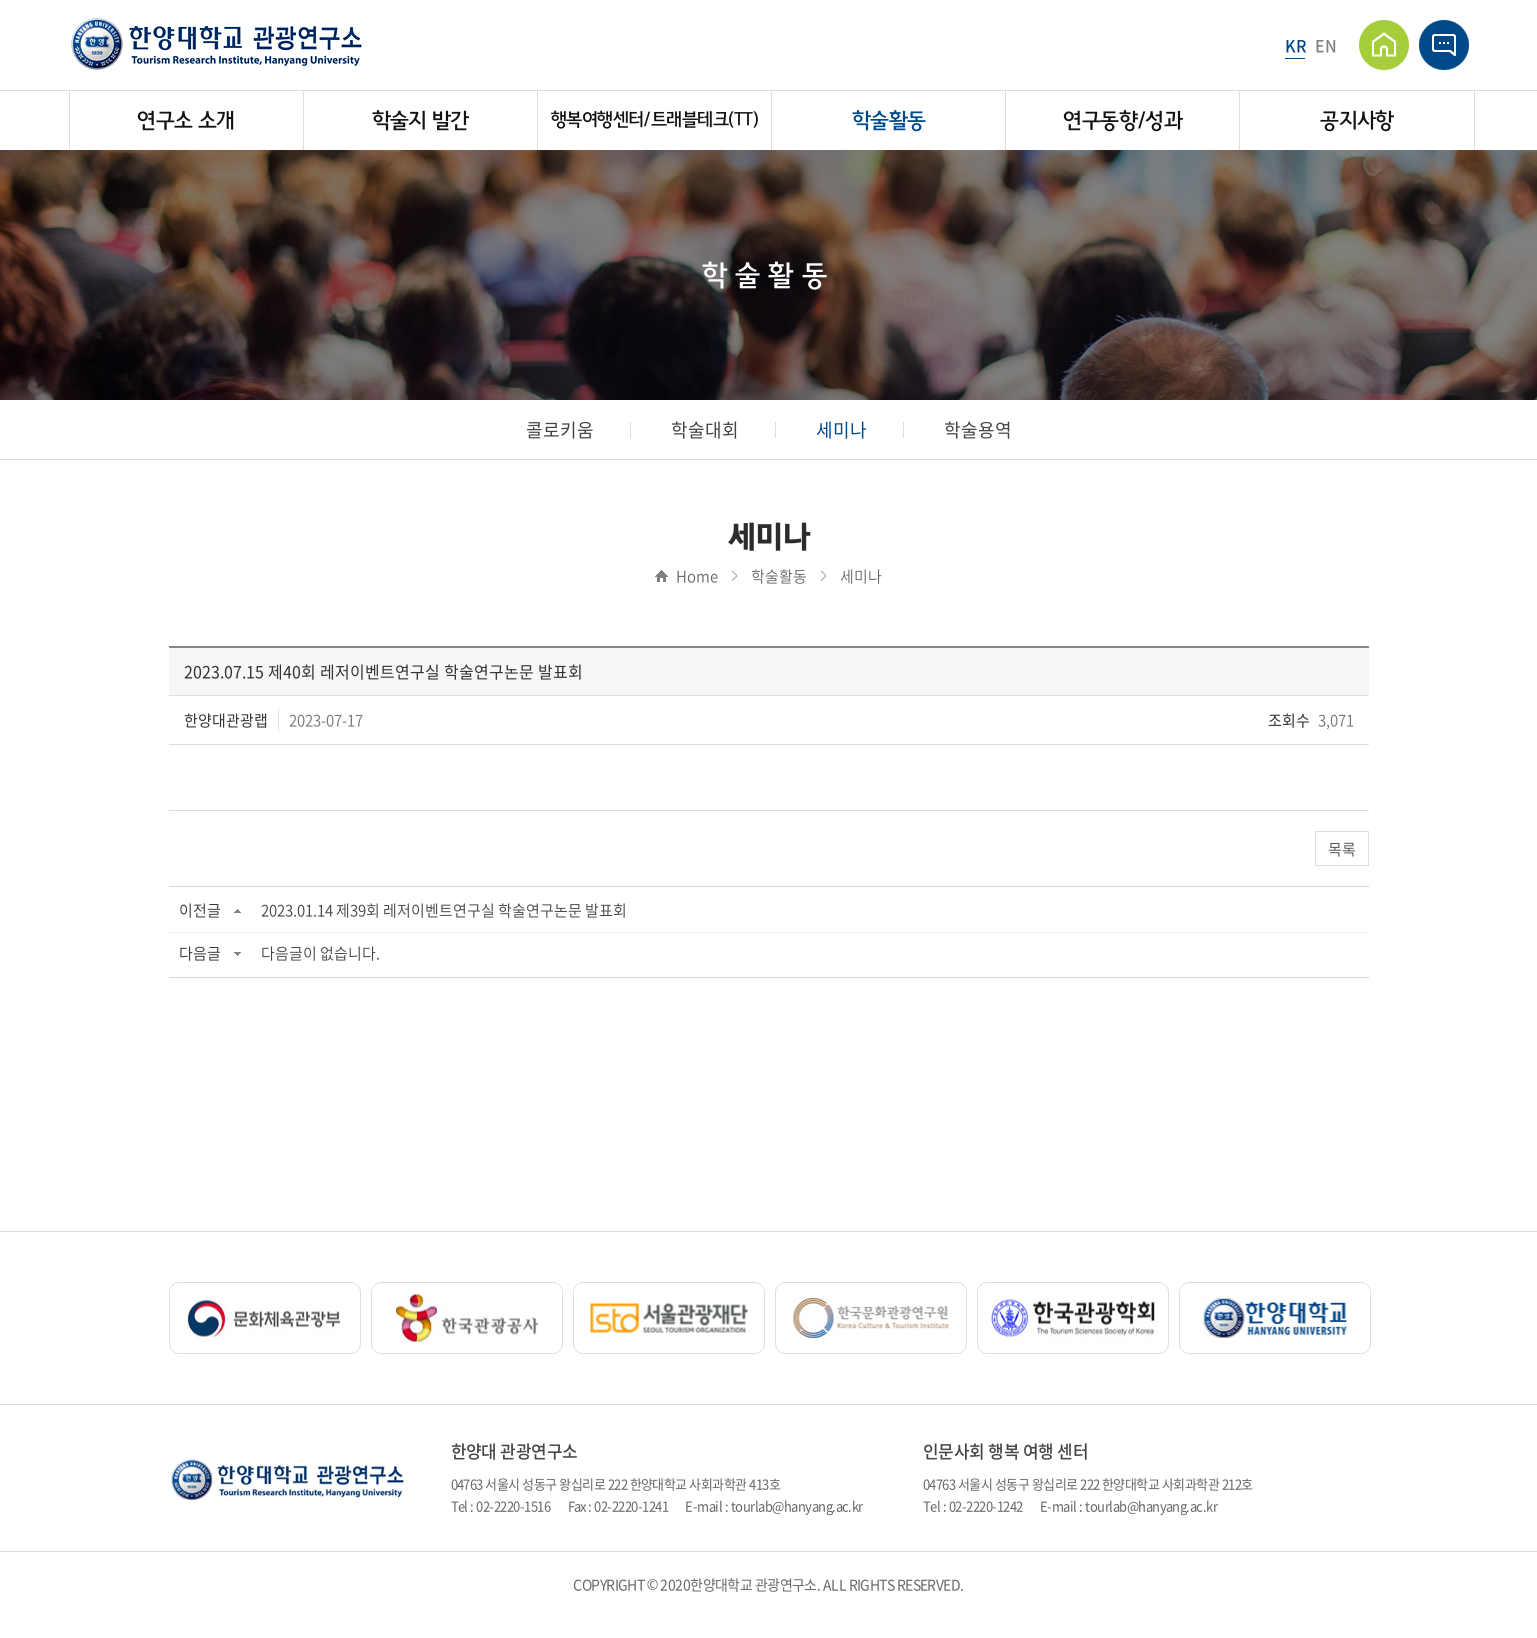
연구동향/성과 (1122, 120)
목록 (1342, 849)
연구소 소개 (185, 120)
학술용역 (978, 429)
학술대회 (705, 429)
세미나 (841, 429)
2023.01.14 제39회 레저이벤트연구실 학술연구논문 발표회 (444, 910)
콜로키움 (560, 429)
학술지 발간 (420, 120)
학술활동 (888, 120)
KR (1295, 45)
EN (1325, 45)
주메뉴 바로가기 (0, 0)
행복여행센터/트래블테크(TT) (654, 120)
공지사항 (1356, 120)
